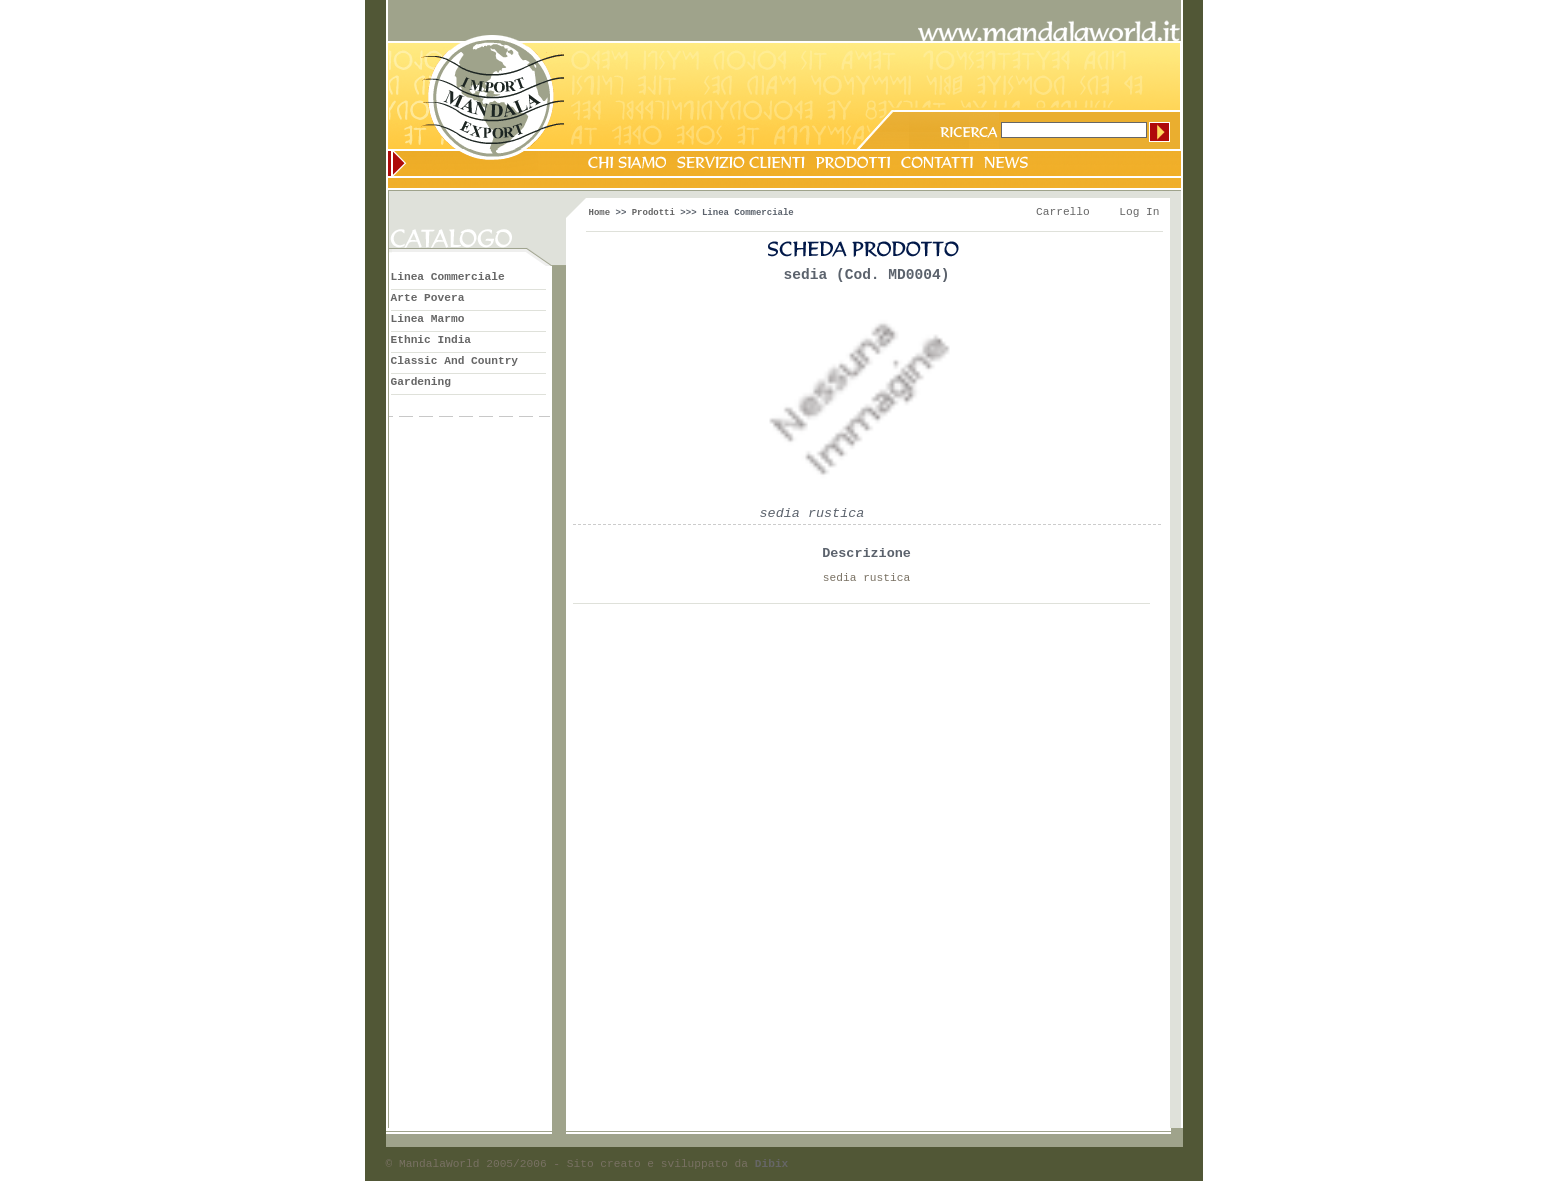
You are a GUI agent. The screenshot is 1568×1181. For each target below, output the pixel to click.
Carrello (1063, 212)
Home (600, 213)
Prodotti (653, 213)
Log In (1139, 212)
